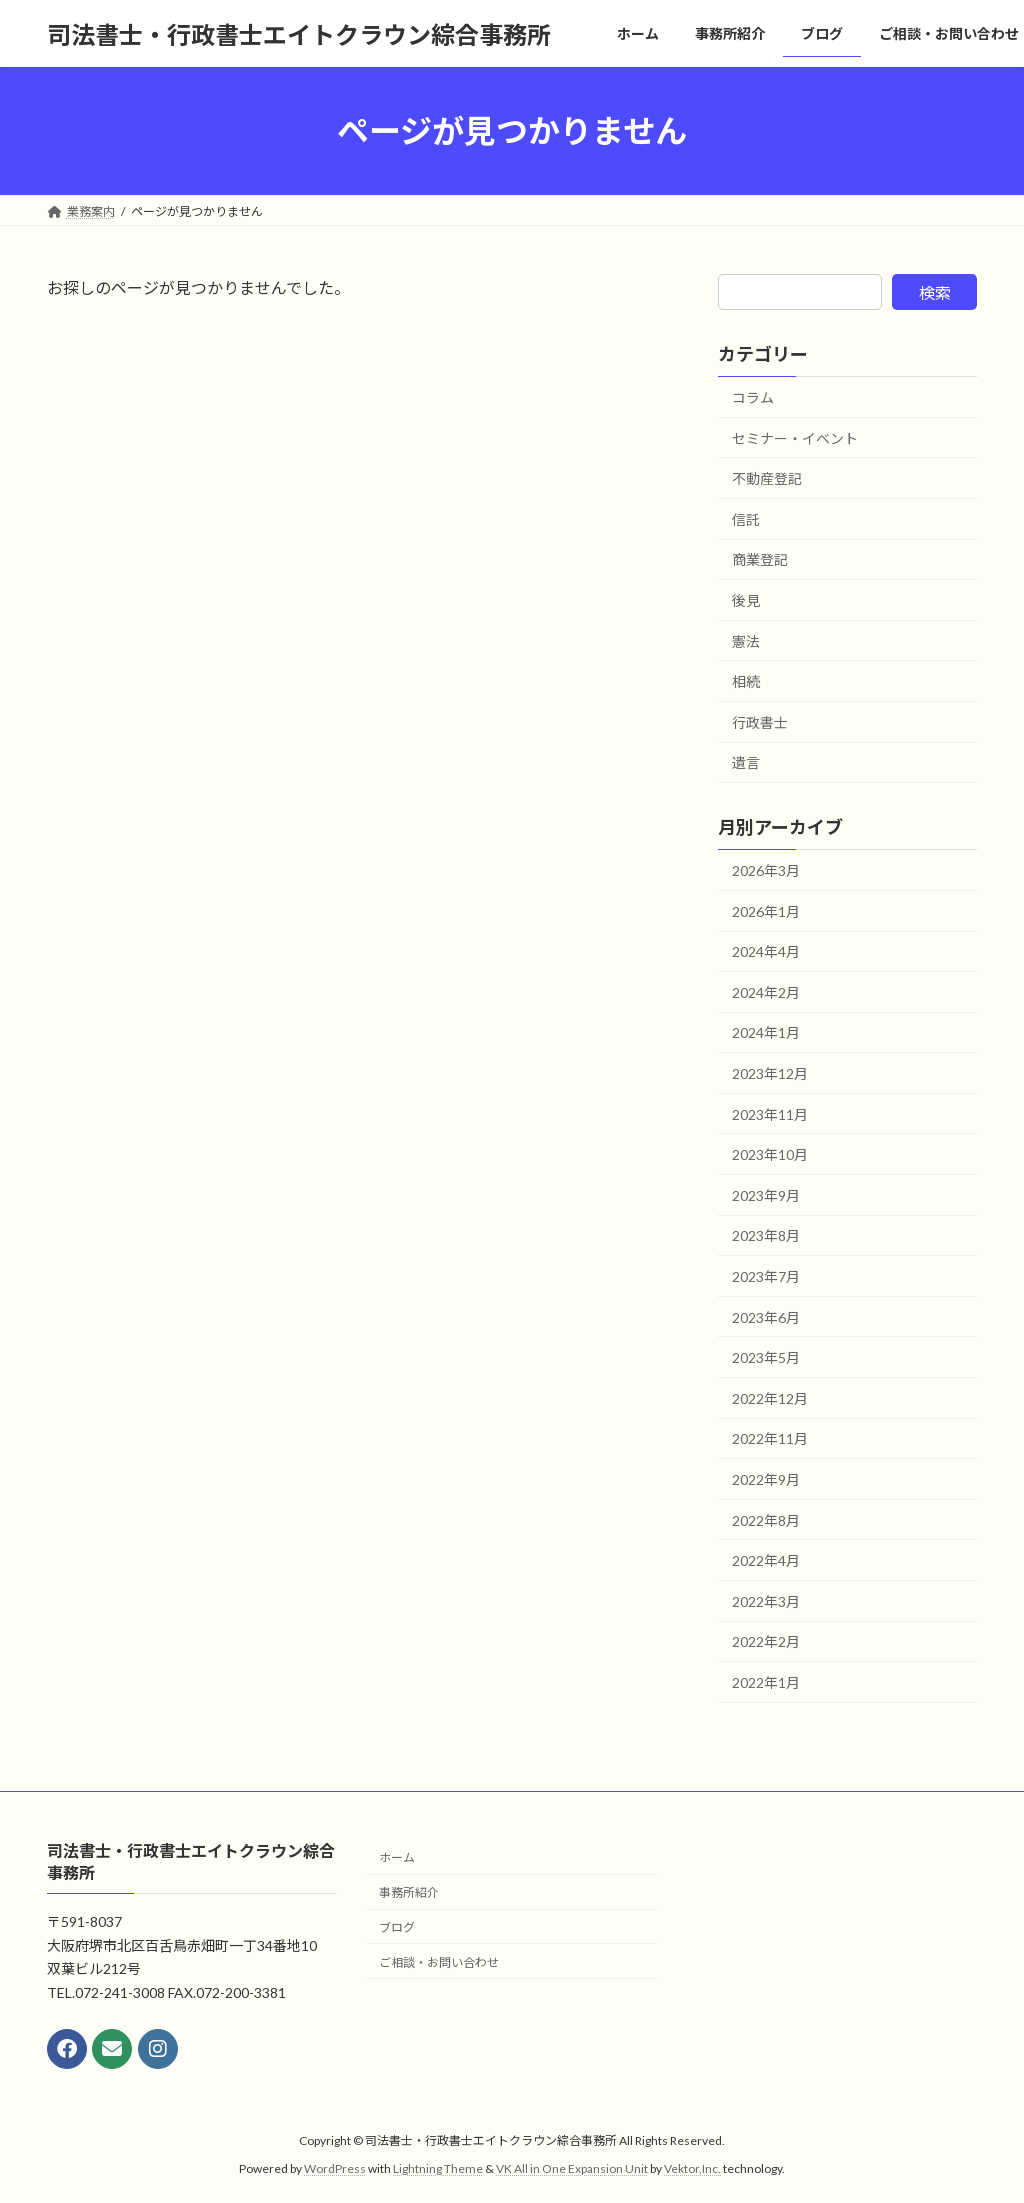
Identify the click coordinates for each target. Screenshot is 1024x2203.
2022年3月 (766, 1601)
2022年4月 (766, 1560)
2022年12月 (770, 1398)
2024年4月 (766, 951)
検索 (935, 292)
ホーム (397, 1857)
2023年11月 (770, 1114)
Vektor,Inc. (692, 2168)
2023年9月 (766, 1195)
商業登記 (760, 560)
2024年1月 (766, 1033)
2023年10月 (770, 1154)
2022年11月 (770, 1439)
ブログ (397, 1927)
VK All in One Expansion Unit (572, 2168)
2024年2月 (766, 992)
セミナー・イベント (795, 438)
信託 (746, 519)
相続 (746, 681)
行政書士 (760, 722)
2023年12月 (770, 1073)
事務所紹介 (409, 1892)
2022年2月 (766, 1642)
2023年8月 (766, 1236)
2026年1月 (766, 911)
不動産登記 (767, 478)
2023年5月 (766, 1357)
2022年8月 (766, 1520)
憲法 (746, 641)
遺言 (746, 763)
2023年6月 (766, 1317)
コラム (753, 397)
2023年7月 (766, 1276)
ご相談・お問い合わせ (439, 1962)
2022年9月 (766, 1479)
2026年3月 (766, 870)
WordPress (335, 2168)
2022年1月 (766, 1682)
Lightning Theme (438, 2168)
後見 (746, 600)
